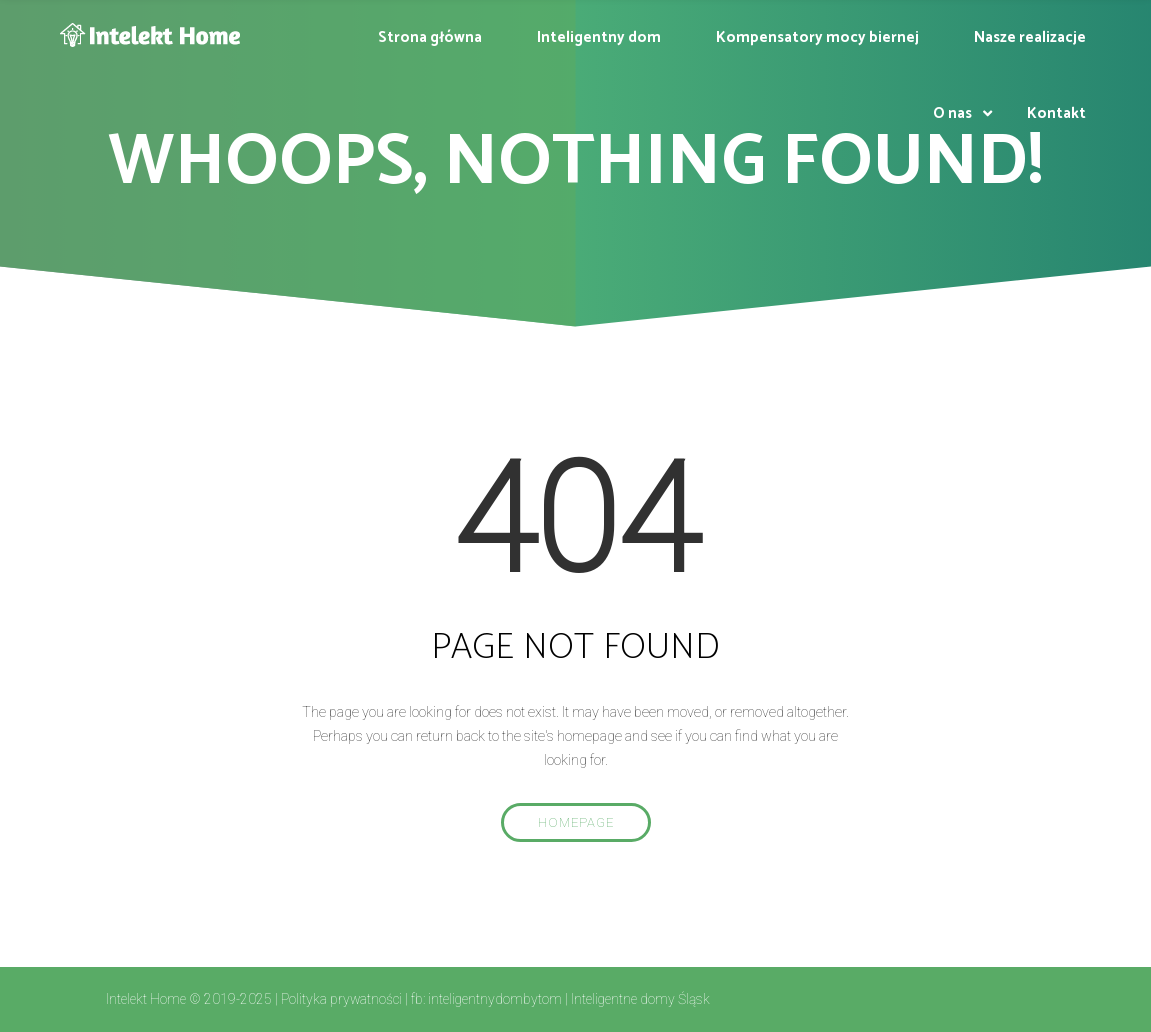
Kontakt (1056, 113)
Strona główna (430, 37)
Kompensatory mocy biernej (817, 37)
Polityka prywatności (341, 999)
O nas (952, 113)
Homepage (576, 822)
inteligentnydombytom (495, 999)
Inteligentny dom (599, 37)
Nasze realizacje (1030, 37)
